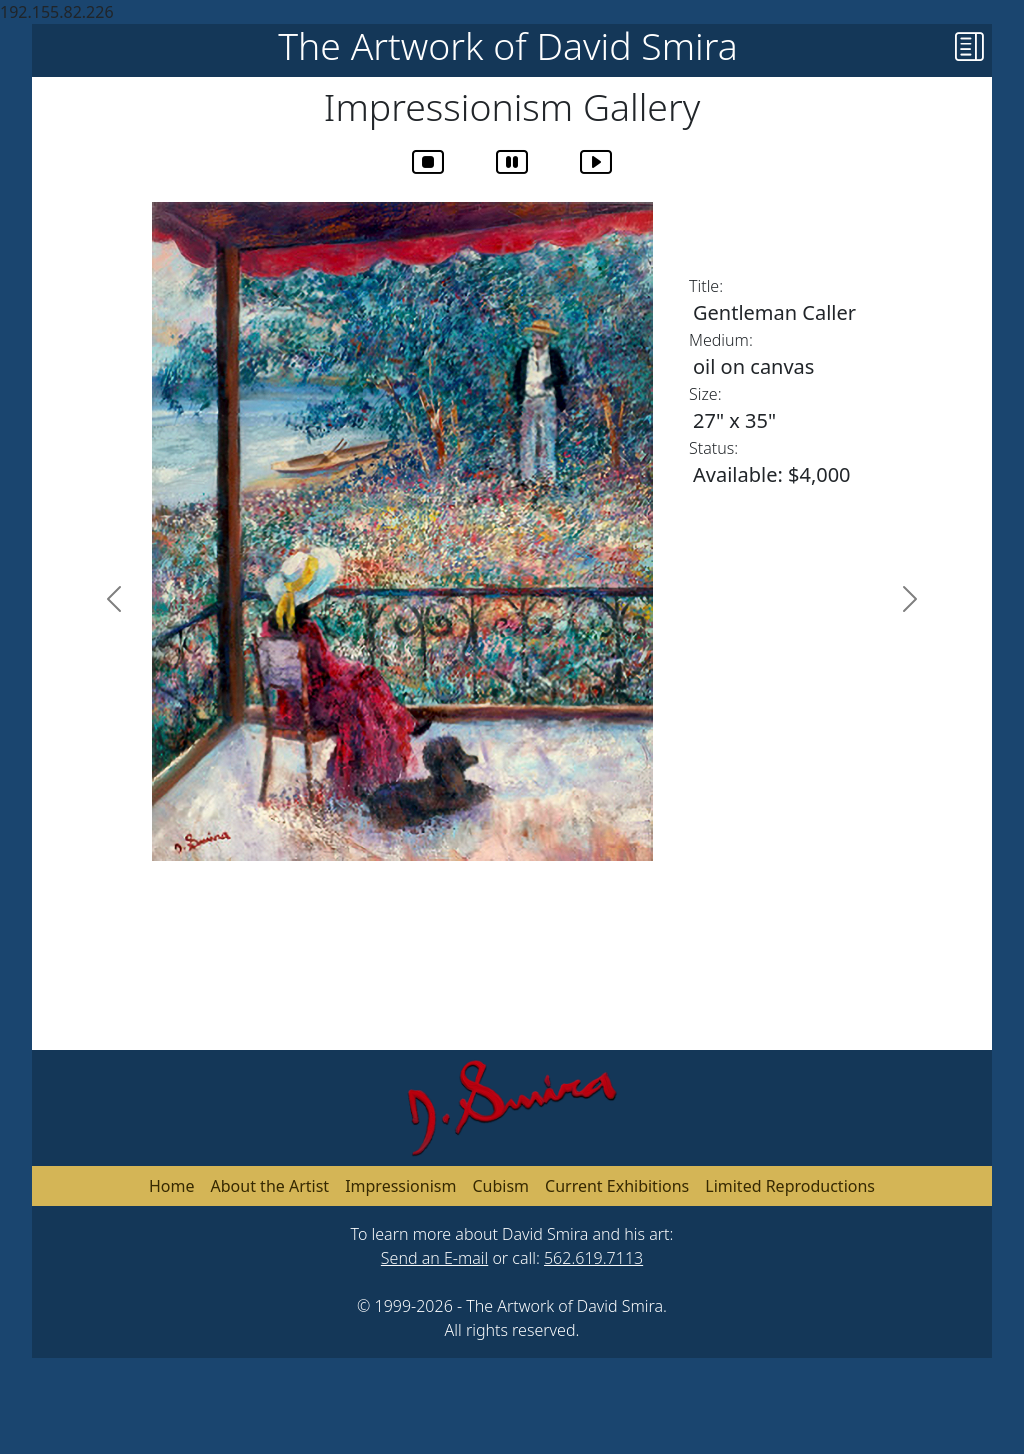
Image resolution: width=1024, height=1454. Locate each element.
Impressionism (400, 1186)
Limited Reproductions (790, 1186)
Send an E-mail (434, 1258)
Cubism (500, 1186)
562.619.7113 (593, 1258)
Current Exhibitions (617, 1186)
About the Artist (270, 1186)
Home (172, 1186)
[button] (973, 51)
